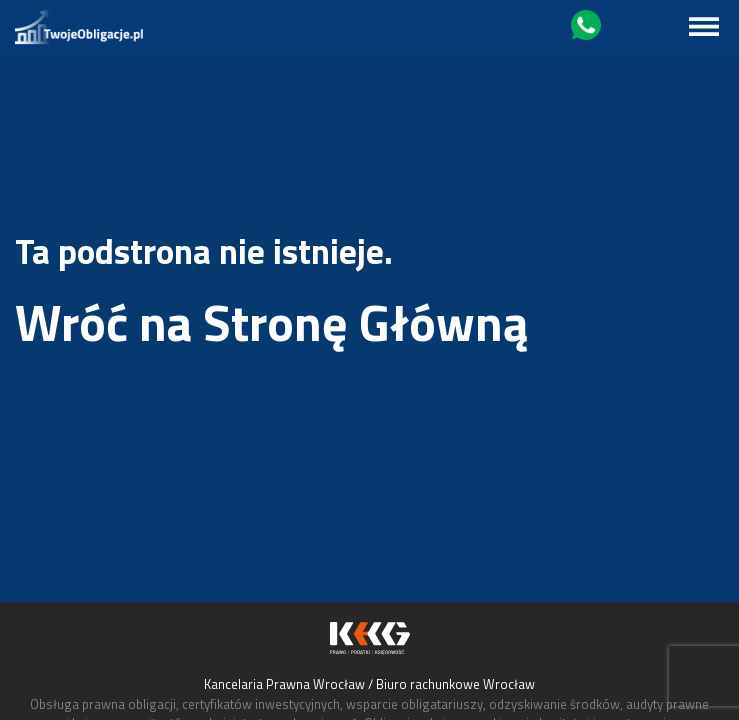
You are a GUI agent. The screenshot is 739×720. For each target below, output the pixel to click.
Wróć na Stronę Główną (272, 322)
